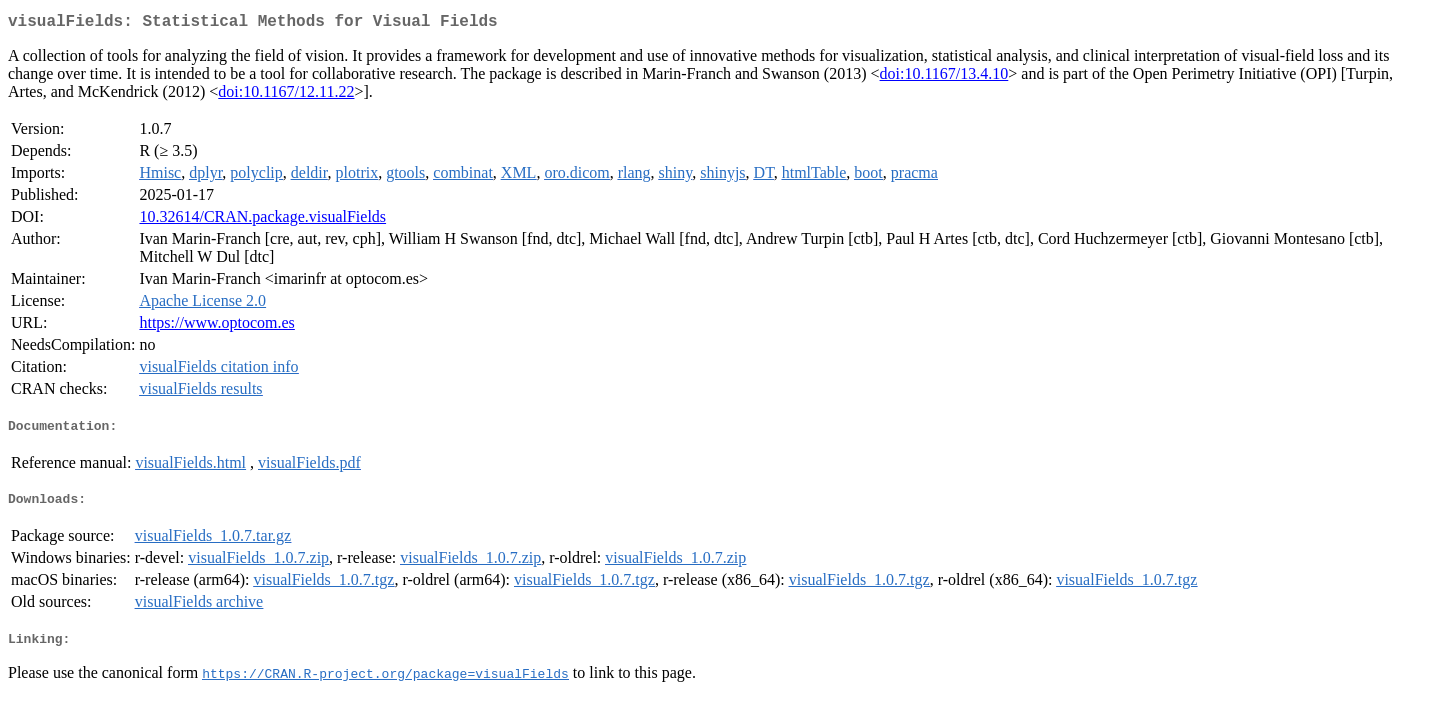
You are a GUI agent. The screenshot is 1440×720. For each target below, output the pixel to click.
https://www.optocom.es (216, 326)
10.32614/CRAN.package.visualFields (262, 220)
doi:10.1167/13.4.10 (944, 77)
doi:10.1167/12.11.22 (286, 95)
